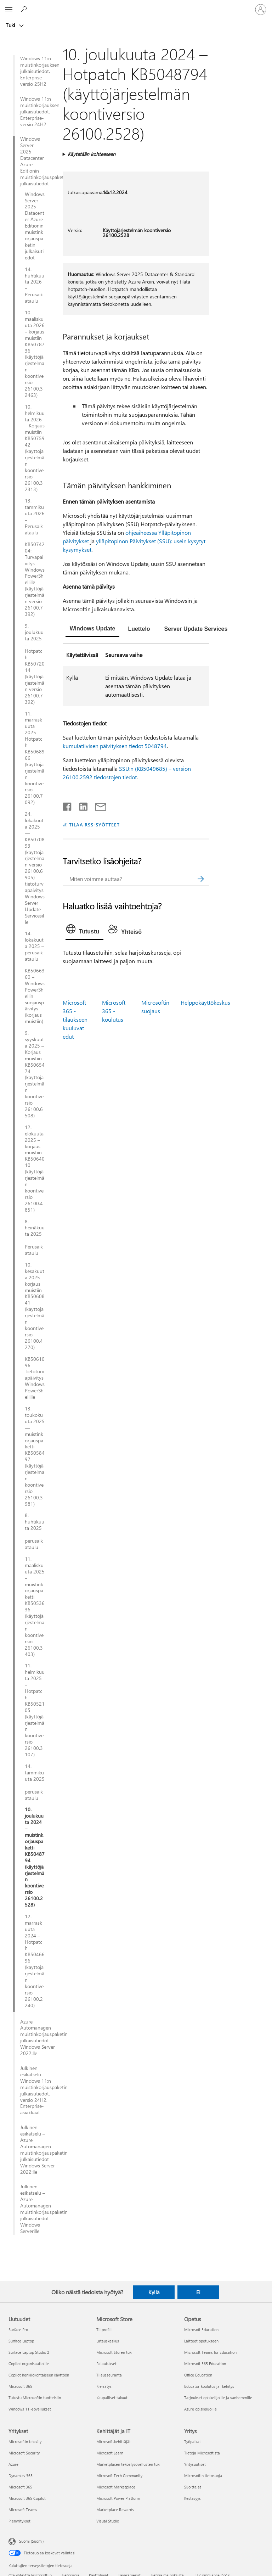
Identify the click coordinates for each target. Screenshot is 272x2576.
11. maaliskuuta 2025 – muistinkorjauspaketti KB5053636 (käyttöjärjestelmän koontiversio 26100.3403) (35, 1606)
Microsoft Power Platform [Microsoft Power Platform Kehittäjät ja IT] (118, 2498)
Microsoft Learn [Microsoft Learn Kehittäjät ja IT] (109, 2453)
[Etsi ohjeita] (25, 9)
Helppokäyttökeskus (205, 1002)
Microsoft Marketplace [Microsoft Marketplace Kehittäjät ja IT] (115, 2487)
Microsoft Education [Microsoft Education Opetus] (201, 2329)
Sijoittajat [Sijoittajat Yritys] (192, 2487)
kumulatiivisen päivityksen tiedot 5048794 (115, 746)
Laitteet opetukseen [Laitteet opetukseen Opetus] (201, 2341)
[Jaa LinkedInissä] (81, 805)
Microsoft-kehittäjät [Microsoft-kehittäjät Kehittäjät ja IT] (113, 2441)
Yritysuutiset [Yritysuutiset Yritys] (195, 2464)
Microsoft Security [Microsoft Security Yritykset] (24, 2453)
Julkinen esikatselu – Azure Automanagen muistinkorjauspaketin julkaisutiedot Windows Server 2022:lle (37, 2149)
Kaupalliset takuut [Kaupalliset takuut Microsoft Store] (112, 2397)
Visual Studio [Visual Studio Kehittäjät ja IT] (107, 2521)
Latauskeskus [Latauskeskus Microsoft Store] (107, 2341)
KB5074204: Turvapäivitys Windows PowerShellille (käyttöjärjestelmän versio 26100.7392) (35, 579)
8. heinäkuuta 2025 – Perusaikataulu (35, 1237)
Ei (198, 2292)
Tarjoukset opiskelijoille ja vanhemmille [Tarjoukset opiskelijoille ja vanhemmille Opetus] (218, 2397)
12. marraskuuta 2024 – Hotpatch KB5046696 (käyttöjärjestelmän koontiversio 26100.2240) (35, 1961)
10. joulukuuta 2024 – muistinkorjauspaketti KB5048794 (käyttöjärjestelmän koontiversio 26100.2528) (35, 1857)
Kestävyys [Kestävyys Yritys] (192, 2498)
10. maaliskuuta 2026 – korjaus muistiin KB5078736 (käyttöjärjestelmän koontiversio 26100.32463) (35, 353)
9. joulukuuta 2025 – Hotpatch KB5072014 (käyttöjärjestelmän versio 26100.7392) (35, 664)
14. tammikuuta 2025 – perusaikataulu (35, 1782)
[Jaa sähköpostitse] (97, 805)
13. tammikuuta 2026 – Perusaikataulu (35, 516)
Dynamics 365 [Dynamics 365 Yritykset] (20, 2475)
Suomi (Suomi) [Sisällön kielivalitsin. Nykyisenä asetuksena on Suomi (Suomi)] (31, 2541)
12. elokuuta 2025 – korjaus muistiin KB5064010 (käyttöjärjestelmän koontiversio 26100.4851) (35, 1168)
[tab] (93, 629)
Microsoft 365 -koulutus (113, 1011)
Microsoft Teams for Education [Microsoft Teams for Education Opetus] (210, 2352)
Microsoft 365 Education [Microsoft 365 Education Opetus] (205, 2363)
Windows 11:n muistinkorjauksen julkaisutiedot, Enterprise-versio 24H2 (37, 112)
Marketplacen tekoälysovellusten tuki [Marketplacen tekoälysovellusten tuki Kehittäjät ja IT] (128, 2464)
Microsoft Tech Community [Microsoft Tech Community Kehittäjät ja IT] (119, 2475)
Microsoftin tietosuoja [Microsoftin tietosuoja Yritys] (203, 2475)
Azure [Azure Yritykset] (13, 2464)
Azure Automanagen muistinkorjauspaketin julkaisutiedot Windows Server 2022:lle (37, 2037)
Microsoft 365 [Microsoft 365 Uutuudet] (20, 2386)
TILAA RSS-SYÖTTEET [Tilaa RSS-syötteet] (94, 824)
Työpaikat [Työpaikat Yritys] (192, 2441)
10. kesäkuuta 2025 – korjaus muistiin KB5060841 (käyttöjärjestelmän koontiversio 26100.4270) (35, 1306)
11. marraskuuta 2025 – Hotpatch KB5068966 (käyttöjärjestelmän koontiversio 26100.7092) (35, 758)
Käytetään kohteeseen (91, 154)
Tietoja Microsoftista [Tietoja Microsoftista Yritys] (202, 2453)
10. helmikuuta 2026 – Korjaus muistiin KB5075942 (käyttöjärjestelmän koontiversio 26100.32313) (35, 448)
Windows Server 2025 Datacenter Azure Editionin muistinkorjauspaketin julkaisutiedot (32, 161)
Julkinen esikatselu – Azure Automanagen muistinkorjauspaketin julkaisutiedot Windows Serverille (37, 2208)
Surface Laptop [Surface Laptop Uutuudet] (21, 2341)
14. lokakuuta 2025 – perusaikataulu (34, 946)
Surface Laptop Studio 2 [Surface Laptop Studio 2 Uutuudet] (28, 2352)
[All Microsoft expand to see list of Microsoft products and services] (8, 9)
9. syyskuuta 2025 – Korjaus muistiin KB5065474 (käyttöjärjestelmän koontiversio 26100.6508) (35, 1074)
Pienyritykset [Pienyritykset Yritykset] (19, 2521)
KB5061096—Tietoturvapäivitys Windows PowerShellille (35, 1378)
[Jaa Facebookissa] (68, 805)
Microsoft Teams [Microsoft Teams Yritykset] (22, 2509)
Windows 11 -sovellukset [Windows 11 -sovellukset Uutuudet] (29, 2409)
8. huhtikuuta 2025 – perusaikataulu (34, 1531)
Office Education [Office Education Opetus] (198, 2375)
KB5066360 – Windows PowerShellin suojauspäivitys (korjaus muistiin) (35, 996)
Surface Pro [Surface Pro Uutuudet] (18, 2329)
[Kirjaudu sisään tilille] (260, 9)
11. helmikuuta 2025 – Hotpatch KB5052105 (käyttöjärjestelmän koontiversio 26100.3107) (35, 1710)
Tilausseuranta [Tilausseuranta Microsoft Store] (109, 2375)
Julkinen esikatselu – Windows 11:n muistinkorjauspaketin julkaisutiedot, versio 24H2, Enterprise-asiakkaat (37, 2090)
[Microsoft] (135, 5)
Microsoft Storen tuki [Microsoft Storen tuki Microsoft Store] (114, 2352)
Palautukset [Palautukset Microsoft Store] (106, 2363)
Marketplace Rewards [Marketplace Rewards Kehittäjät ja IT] (115, 2509)
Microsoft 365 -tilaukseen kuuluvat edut (75, 1019)
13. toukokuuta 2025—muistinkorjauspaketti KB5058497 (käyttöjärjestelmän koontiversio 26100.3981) (35, 1456)
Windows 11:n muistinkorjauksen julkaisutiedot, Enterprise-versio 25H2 (37, 71)
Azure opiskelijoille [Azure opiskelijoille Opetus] (200, 2409)
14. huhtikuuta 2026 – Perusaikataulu (34, 285)
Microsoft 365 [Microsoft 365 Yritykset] (20, 2487)
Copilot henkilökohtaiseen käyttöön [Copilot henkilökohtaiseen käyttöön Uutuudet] (38, 2375)
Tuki (11, 25)
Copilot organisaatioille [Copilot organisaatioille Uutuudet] (28, 2363)
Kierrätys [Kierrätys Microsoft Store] (104, 2386)
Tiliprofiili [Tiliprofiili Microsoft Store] (104, 2329)
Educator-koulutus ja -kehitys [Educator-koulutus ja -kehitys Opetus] (209, 2386)
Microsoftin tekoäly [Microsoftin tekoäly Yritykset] (24, 2441)
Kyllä (154, 2292)
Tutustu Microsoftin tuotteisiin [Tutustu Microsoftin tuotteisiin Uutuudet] (34, 2397)
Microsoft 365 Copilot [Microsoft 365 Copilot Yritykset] (27, 2498)
